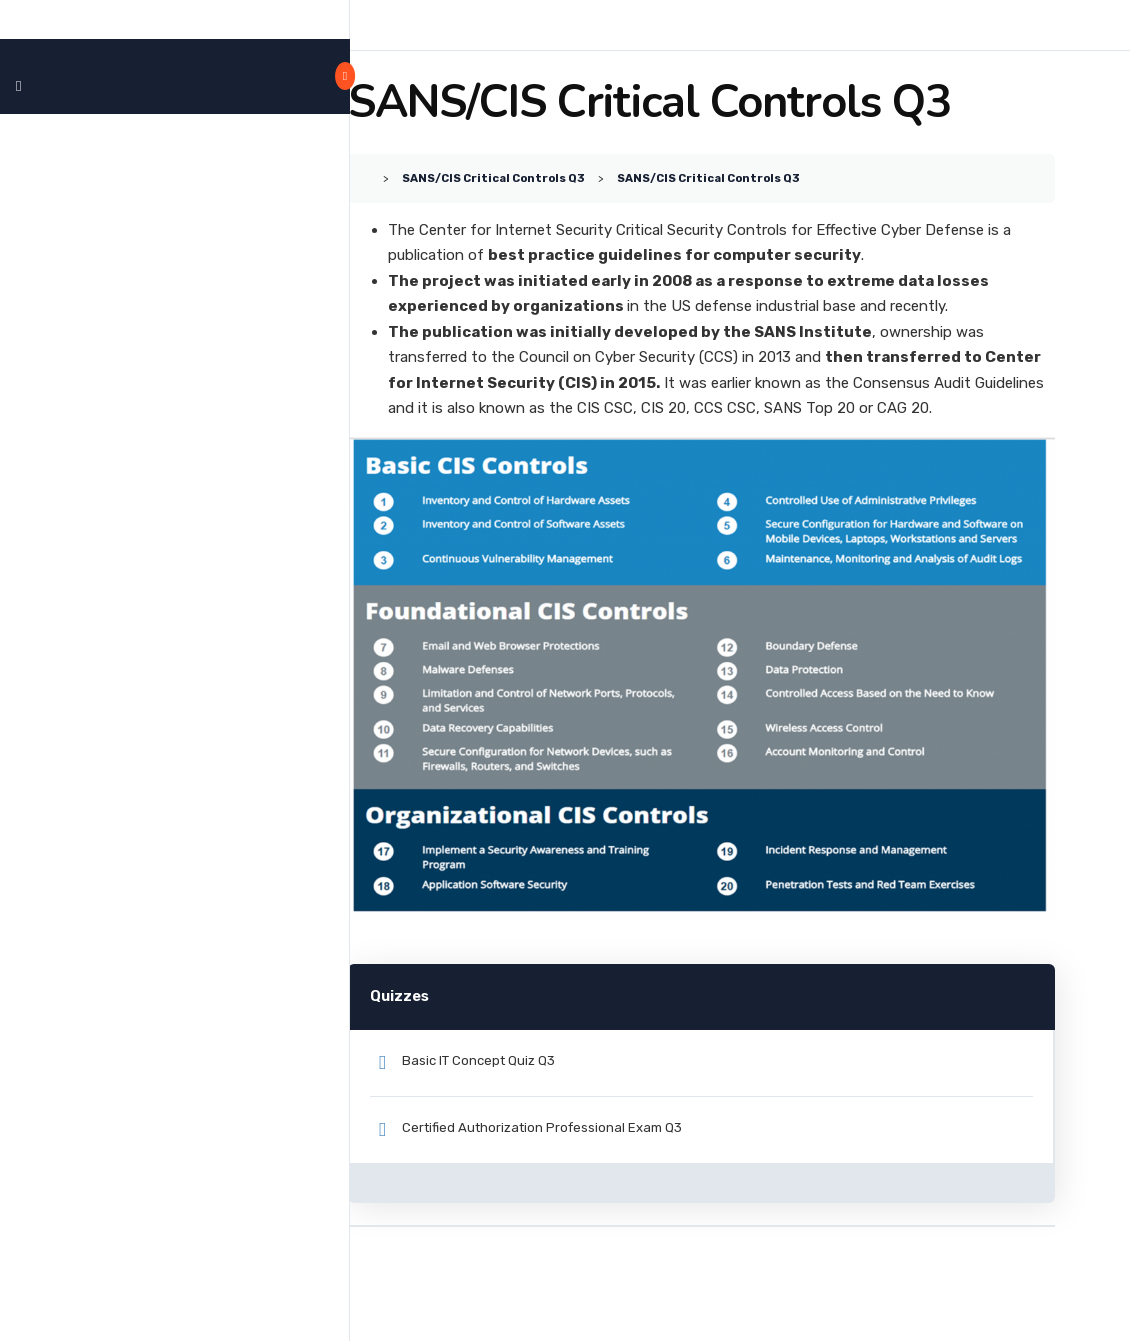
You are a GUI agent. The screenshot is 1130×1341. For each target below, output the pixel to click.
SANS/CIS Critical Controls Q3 (570, 178)
